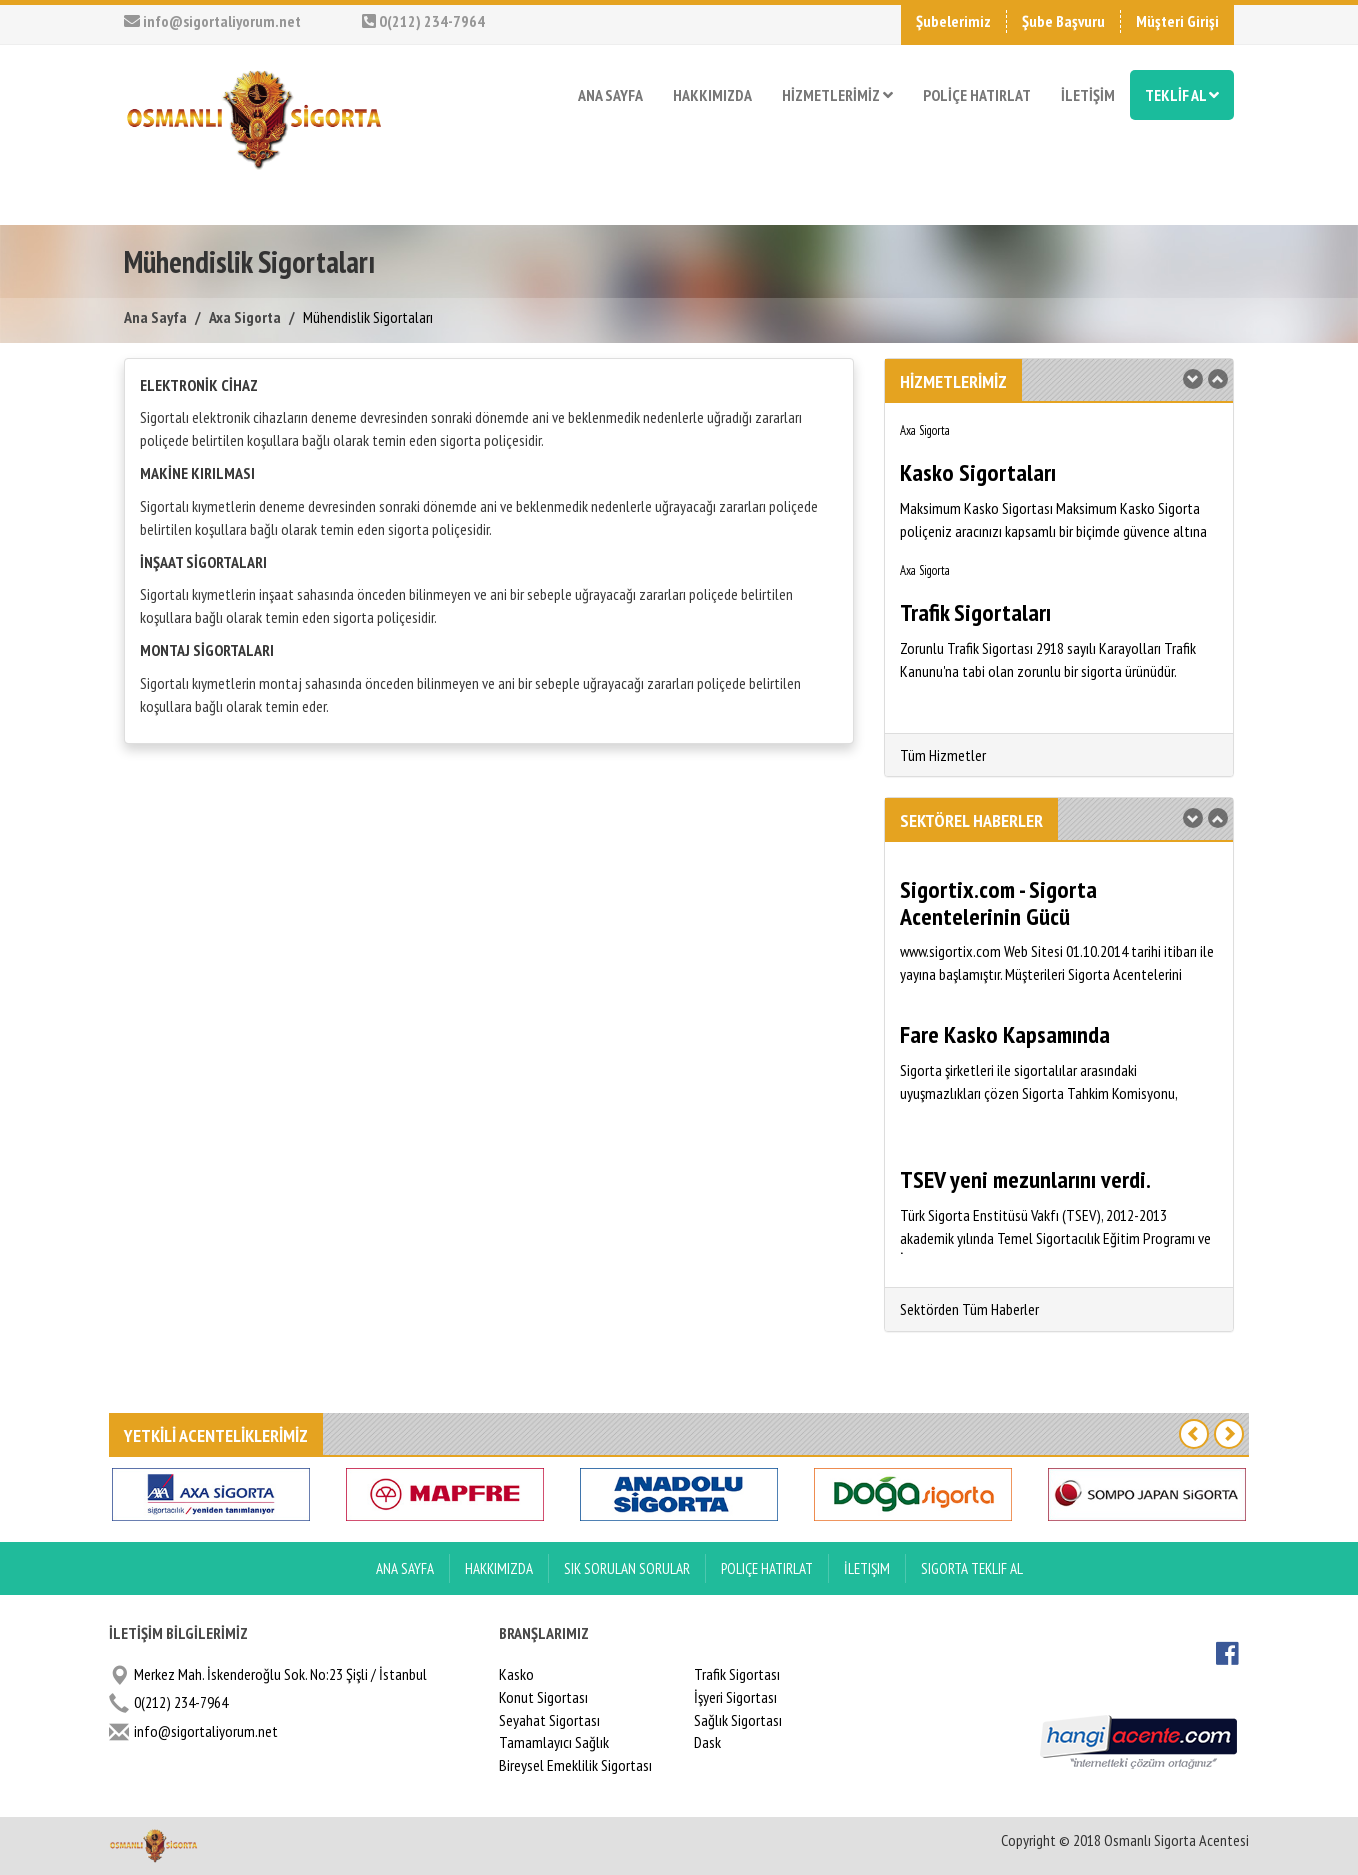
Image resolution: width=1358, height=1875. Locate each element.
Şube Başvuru (1063, 21)
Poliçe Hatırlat (767, 1568)
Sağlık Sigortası (738, 1720)
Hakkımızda (499, 1568)
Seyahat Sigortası (549, 1720)
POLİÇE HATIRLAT (977, 95)
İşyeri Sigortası (735, 1697)
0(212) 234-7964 (423, 21)
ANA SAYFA (610, 95)
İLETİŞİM (1088, 95)
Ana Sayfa (155, 317)
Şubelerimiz (953, 21)
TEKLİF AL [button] (1182, 95)
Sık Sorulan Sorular (627, 1568)
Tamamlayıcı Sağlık (554, 1742)
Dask (707, 1742)
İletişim (867, 1568)
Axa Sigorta (245, 317)
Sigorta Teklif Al (972, 1568)
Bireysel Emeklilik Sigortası (575, 1765)
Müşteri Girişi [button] (1177, 21)
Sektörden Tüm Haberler (969, 1309)
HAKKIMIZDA (712, 95)
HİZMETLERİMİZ (837, 95)
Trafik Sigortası (737, 1674)
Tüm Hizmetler (943, 755)
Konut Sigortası (543, 1697)
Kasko (516, 1674)
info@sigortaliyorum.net (212, 21)
